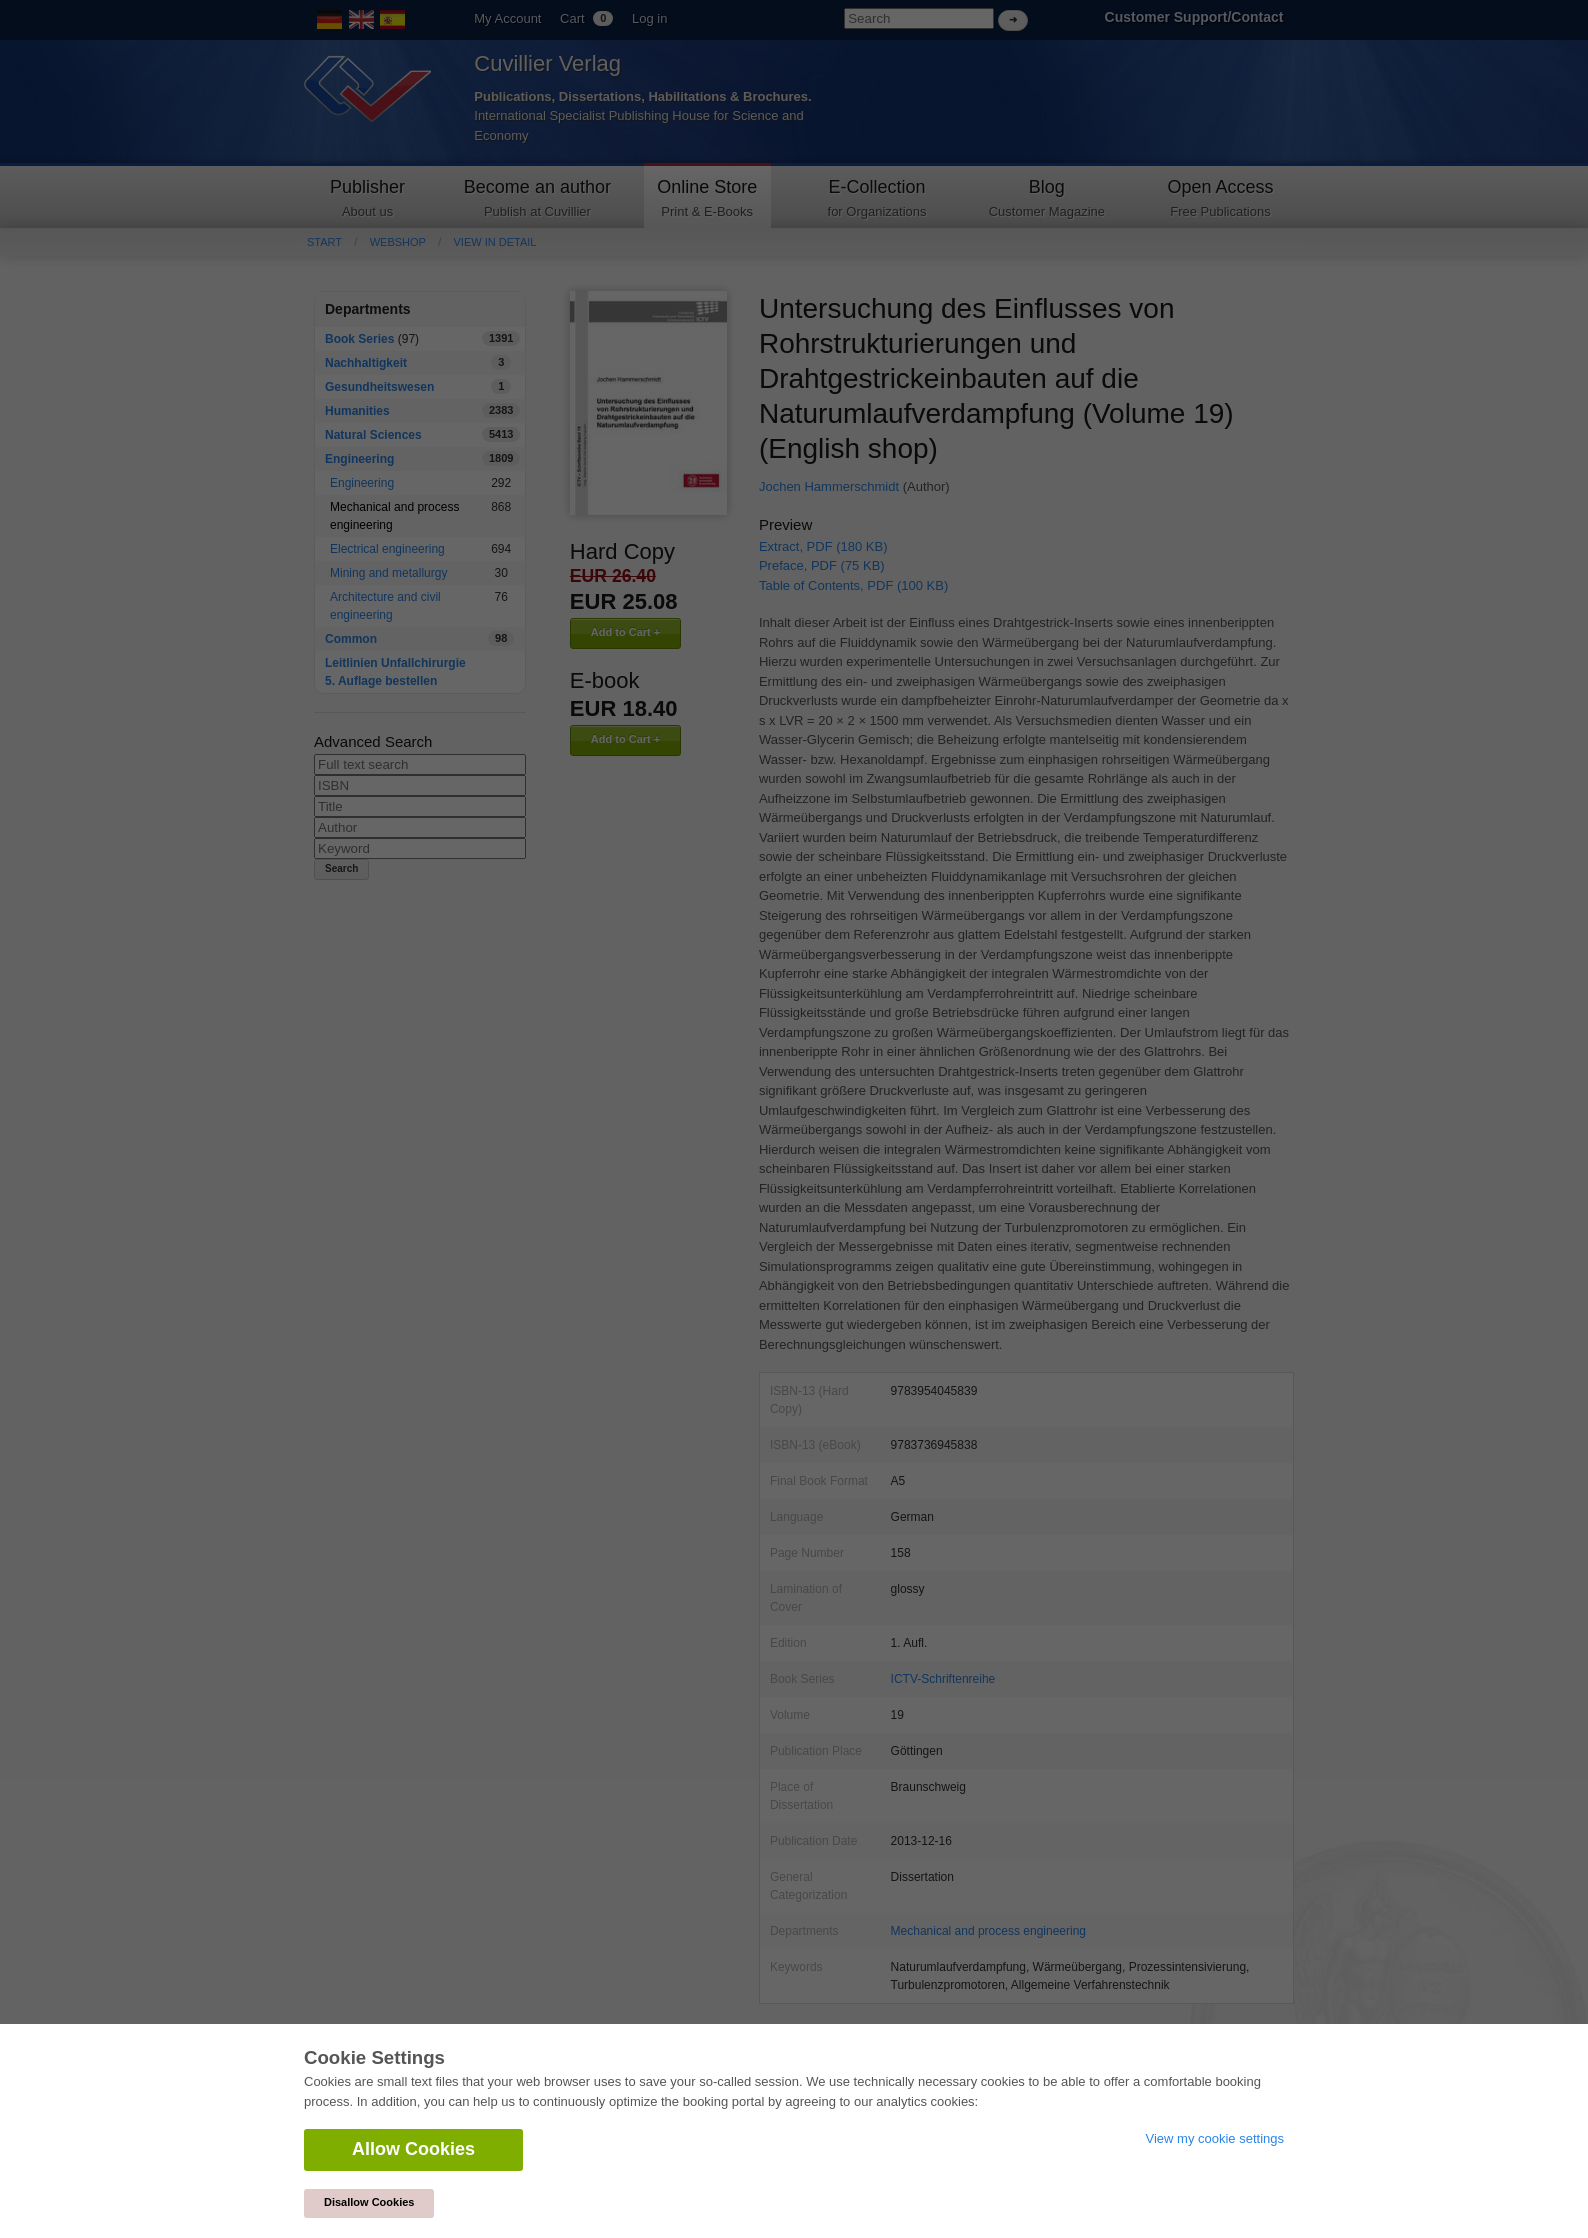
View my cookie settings (1215, 2138)
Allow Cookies (413, 2149)
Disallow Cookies (369, 2202)
